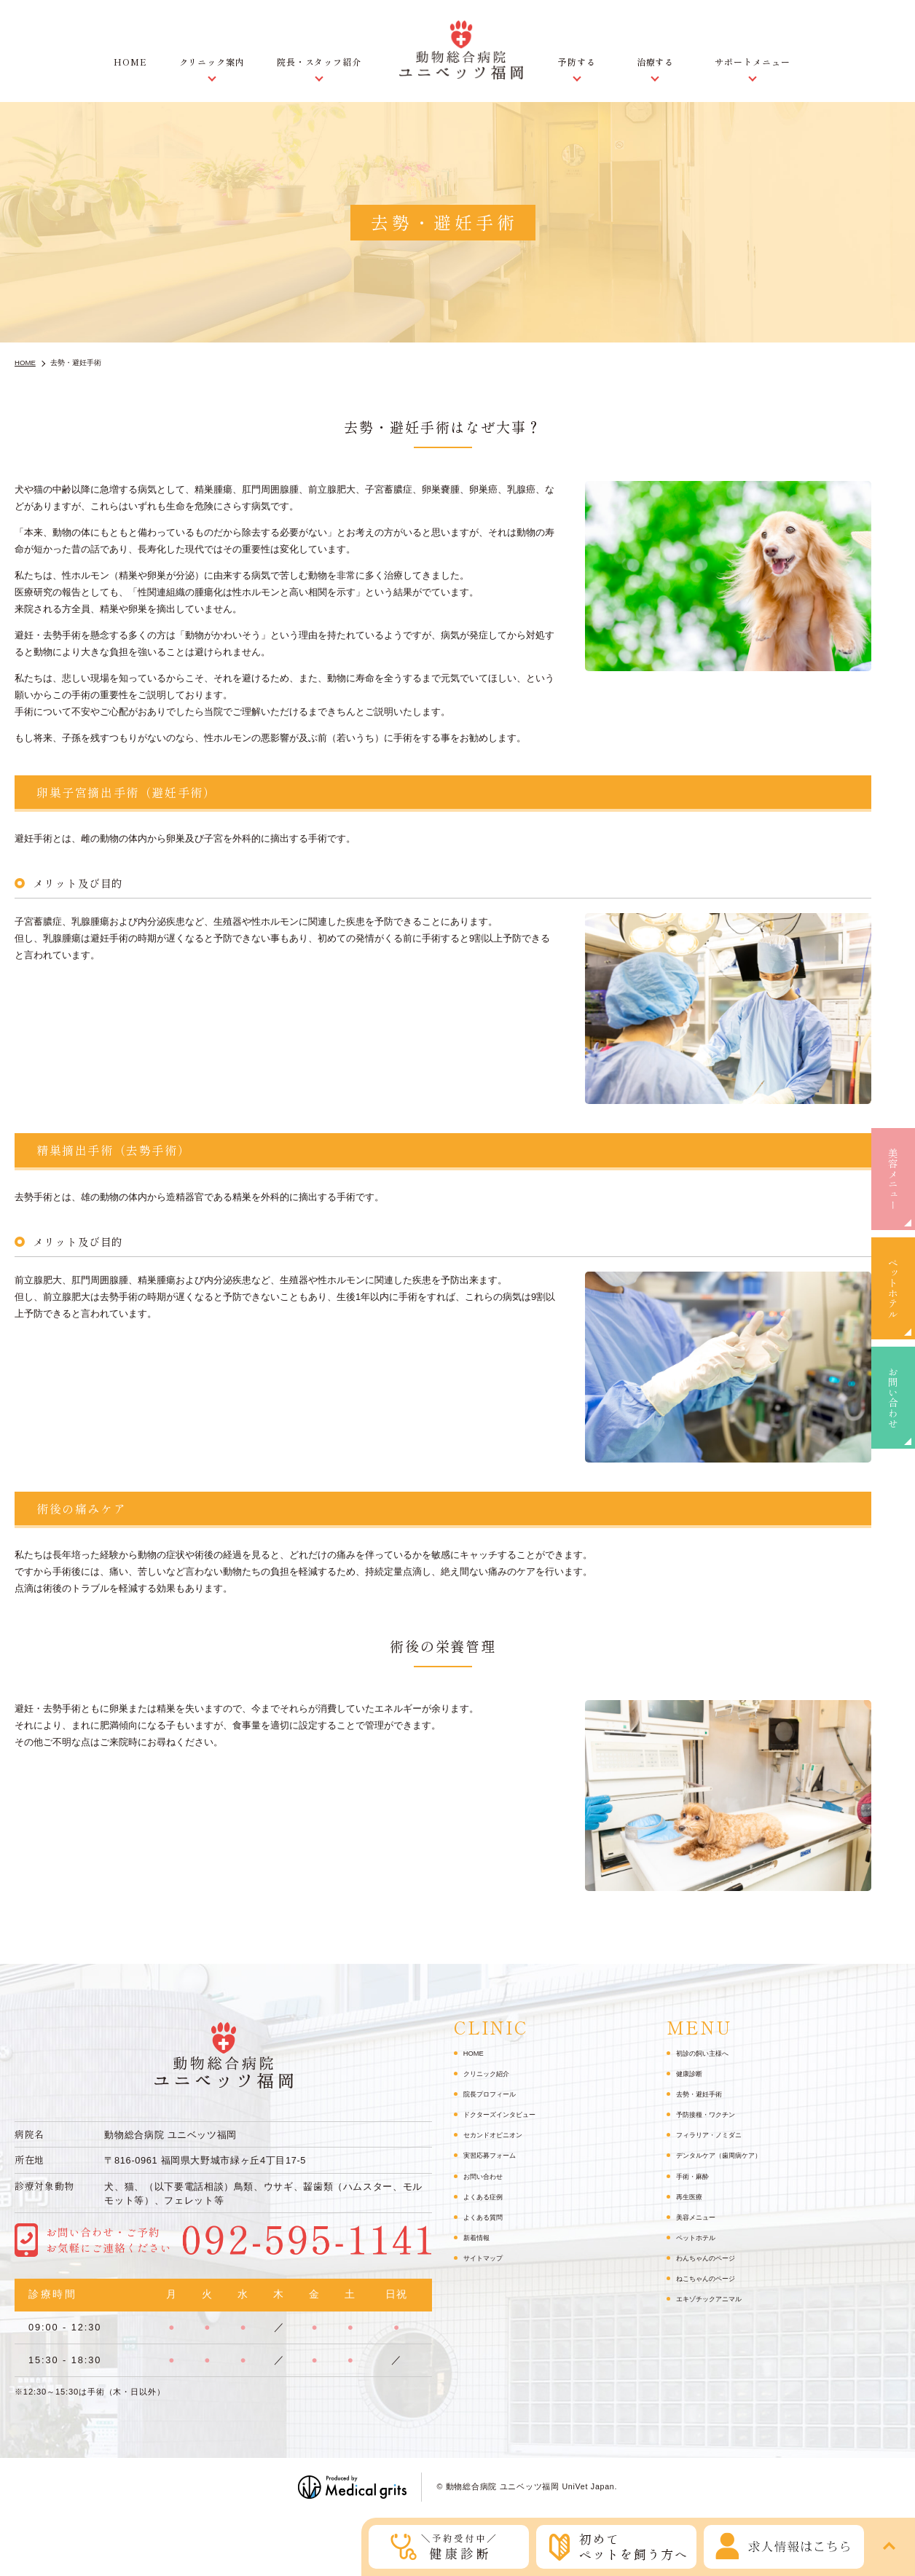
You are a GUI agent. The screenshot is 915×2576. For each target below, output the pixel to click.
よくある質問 (487, 2216)
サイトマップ (487, 2257)
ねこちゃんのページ (712, 2278)
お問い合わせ (893, 1397)
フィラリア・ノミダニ (716, 2134)
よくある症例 (487, 2196)
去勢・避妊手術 (704, 2093)
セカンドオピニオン (499, 2134)
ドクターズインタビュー (507, 2114)
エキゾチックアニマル (716, 2298)
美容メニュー (893, 1179)
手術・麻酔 (696, 2176)
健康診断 (692, 2073)
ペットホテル (893, 1288)
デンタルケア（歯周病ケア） (728, 2154)
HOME (130, 61)
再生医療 (692, 2196)
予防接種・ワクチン (712, 2114)
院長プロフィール (495, 2093)
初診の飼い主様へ (708, 2052)
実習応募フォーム (495, 2154)
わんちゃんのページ (712, 2257)
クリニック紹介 (491, 2073)
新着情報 (479, 2237)
